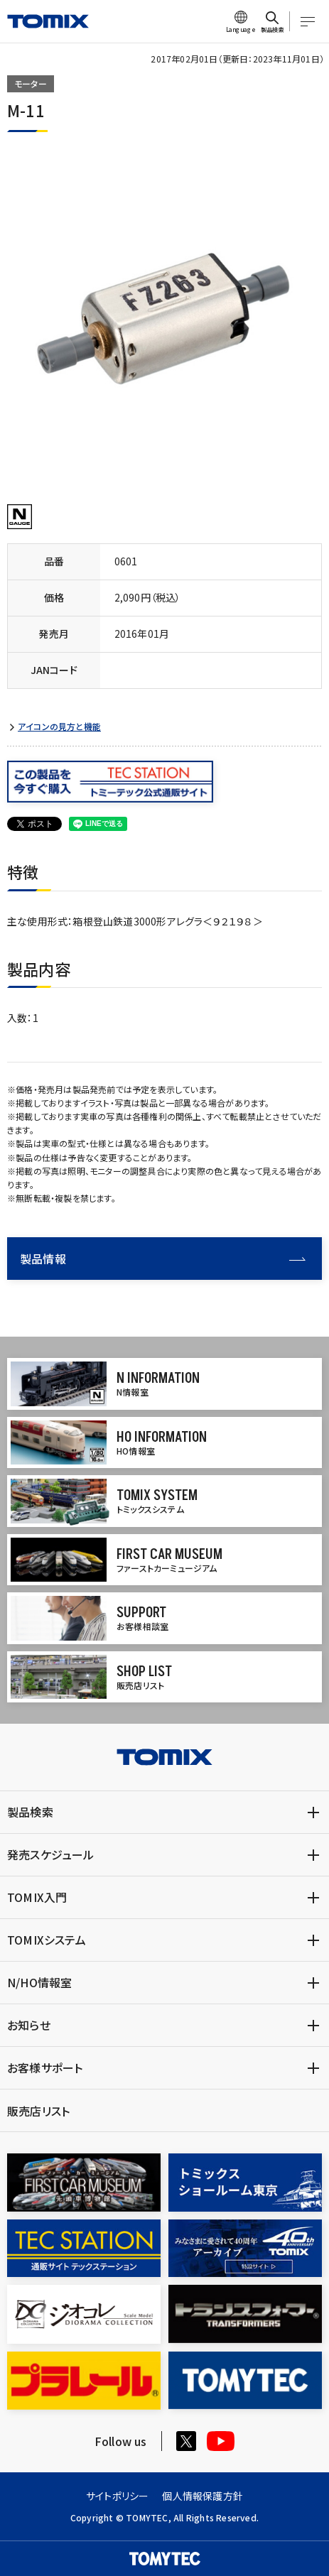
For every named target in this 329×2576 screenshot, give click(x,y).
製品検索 (30, 1811)
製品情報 (163, 1258)
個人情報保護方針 (202, 2496)
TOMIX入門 (37, 1897)
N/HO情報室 (39, 1982)
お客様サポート (44, 2067)
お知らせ (28, 2024)
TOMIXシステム (46, 1939)
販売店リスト (38, 2110)
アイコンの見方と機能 (59, 727)
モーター (30, 83)
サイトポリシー (117, 2496)
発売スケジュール (51, 1854)
